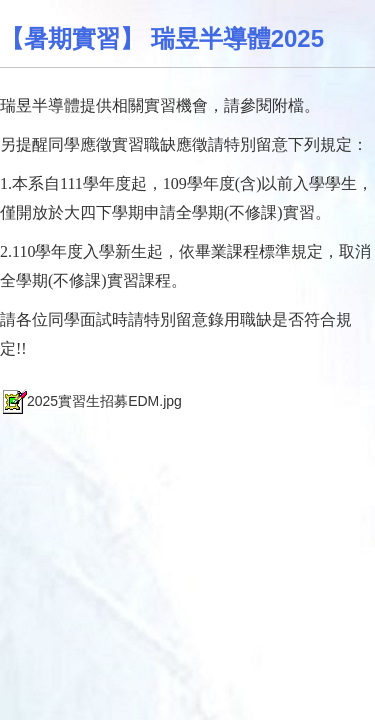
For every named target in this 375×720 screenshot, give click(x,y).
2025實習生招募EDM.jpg (91, 401)
